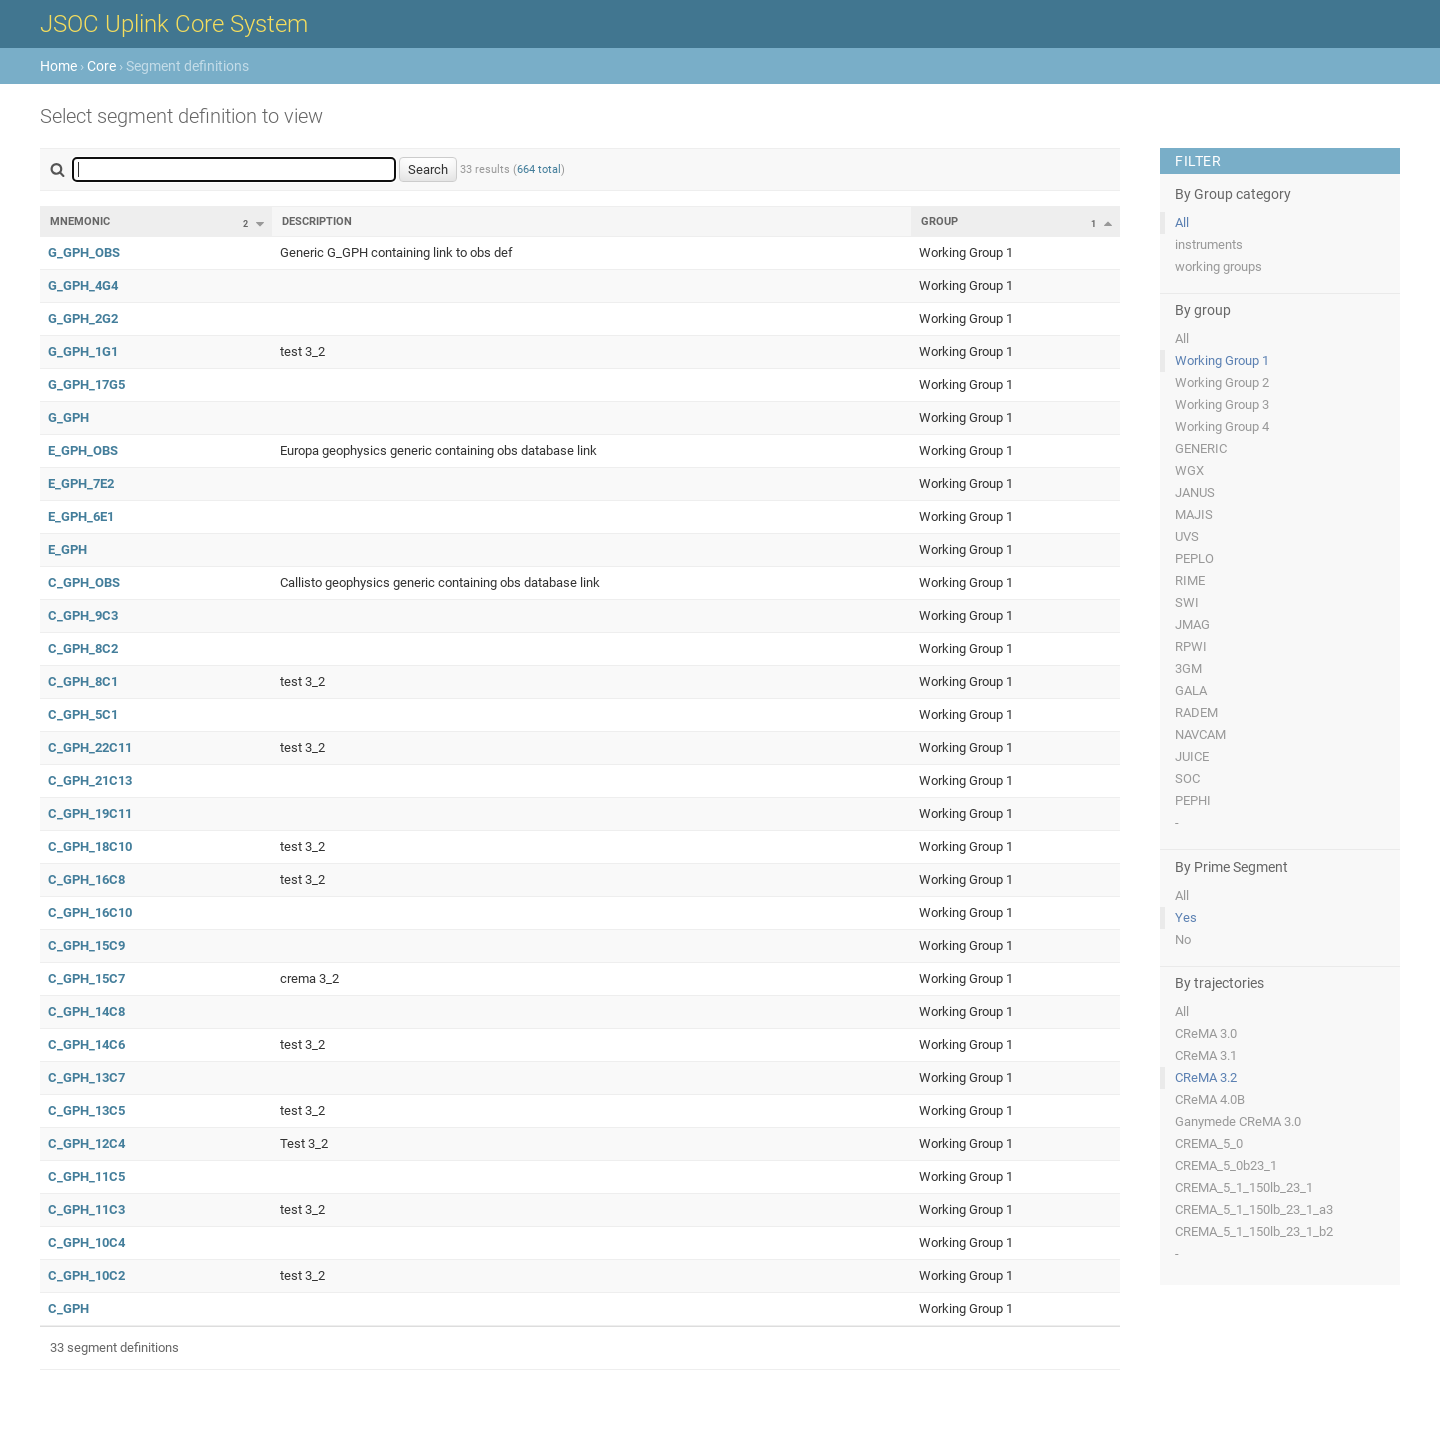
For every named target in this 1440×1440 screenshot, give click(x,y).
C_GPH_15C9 (86, 945)
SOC (1187, 778)
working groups (1218, 266)
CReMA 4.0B (1210, 1099)
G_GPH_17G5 (86, 384)
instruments (1209, 244)
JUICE (1192, 756)
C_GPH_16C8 (86, 879)
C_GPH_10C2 (86, 1275)
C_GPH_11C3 (86, 1209)
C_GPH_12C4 (86, 1143)
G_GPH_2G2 (83, 318)
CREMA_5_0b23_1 (1226, 1165)
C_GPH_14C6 (86, 1044)
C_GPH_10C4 (86, 1242)
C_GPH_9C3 (83, 615)
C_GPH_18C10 (90, 846)
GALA (1191, 690)
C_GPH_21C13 (90, 780)
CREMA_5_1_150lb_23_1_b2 (1254, 1231)
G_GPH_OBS (84, 252)
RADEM (1196, 712)
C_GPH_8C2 (83, 648)
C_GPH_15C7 (86, 978)
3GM (1188, 668)
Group (939, 221)
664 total (539, 169)
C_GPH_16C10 (90, 912)
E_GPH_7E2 (81, 483)
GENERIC (1201, 448)
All (1182, 222)
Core (101, 66)
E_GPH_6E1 (81, 516)
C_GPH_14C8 (86, 1011)
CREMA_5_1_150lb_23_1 (1244, 1187)
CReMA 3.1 (1206, 1055)
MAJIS (1194, 514)
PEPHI (1193, 800)
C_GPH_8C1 (83, 681)
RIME (1190, 580)
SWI (1187, 602)
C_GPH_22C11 (90, 747)
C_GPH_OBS (84, 582)
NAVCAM (1200, 734)
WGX (1189, 470)
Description (317, 221)
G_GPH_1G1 (83, 351)
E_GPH (67, 549)
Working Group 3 (1222, 404)
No (1183, 939)
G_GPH (68, 417)
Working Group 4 (1222, 426)
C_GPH (68, 1308)
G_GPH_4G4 (83, 285)
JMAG (1192, 624)
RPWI (1191, 646)
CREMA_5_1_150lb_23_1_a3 (1254, 1209)
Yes (1186, 917)
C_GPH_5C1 (83, 714)
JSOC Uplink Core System (174, 24)
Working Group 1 (1222, 360)
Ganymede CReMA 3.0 (1238, 1121)
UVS (1187, 536)
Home (58, 66)
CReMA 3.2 (1206, 1077)
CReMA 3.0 (1206, 1033)
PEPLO (1194, 558)
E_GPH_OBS (83, 450)
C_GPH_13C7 (86, 1077)
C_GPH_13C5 (86, 1110)
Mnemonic (80, 221)
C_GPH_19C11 (90, 813)
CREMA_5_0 (1209, 1143)
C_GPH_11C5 (86, 1176)
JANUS (1195, 492)
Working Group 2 (1222, 382)
